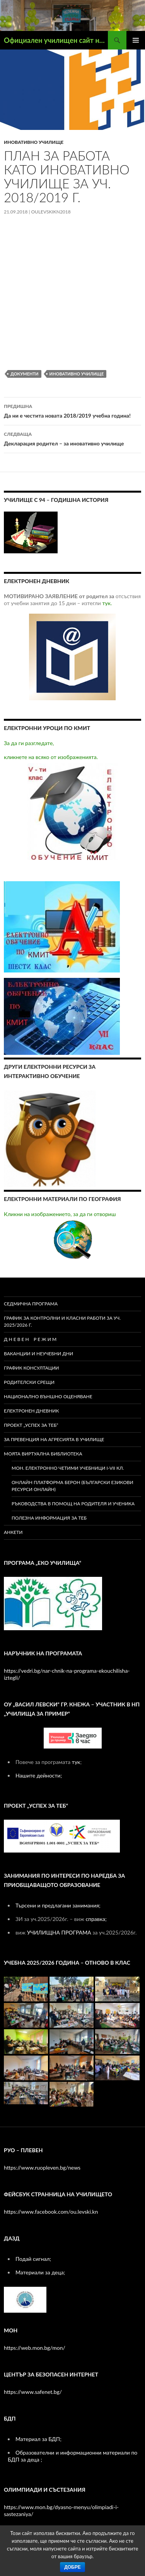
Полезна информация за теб (49, 1518)
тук (76, 1762)
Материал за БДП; (38, 2439)
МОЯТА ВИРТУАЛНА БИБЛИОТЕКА (43, 1454)
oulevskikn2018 (51, 212)
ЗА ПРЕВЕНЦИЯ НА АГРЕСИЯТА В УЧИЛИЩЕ (54, 1439)
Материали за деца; (40, 2272)
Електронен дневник (31, 1411)
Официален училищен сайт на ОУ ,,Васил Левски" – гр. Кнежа (56, 40)
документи (24, 373)
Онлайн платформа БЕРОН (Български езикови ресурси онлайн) (72, 1485)
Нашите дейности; (38, 1775)
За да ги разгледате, (29, 743)
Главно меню (135, 40)
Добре (72, 2567)
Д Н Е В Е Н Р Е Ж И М (31, 1339)
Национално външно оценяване (48, 1396)
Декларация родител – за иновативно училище (72, 438)
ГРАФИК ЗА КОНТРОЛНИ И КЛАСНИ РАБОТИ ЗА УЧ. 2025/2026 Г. (62, 1321)
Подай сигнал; (33, 2258)
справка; (95, 1919)
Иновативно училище (76, 373)
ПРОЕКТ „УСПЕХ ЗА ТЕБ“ (31, 1425)
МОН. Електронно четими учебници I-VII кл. (68, 1468)
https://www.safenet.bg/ (33, 2391)
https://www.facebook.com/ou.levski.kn (51, 2211)
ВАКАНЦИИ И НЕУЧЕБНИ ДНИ (38, 1353)
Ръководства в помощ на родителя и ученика (73, 1503)
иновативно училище (33, 142)
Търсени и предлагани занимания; (58, 1905)
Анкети (13, 1532)
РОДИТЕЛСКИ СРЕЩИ (29, 1382)
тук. (107, 603)
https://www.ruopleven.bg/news (42, 2167)
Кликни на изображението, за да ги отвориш (60, 1235)
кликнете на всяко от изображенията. (61, 807)
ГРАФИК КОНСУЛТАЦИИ (31, 1368)
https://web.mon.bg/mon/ (34, 2347)
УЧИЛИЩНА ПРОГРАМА (59, 1932)
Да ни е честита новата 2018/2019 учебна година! (72, 410)
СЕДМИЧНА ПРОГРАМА (31, 1304)
